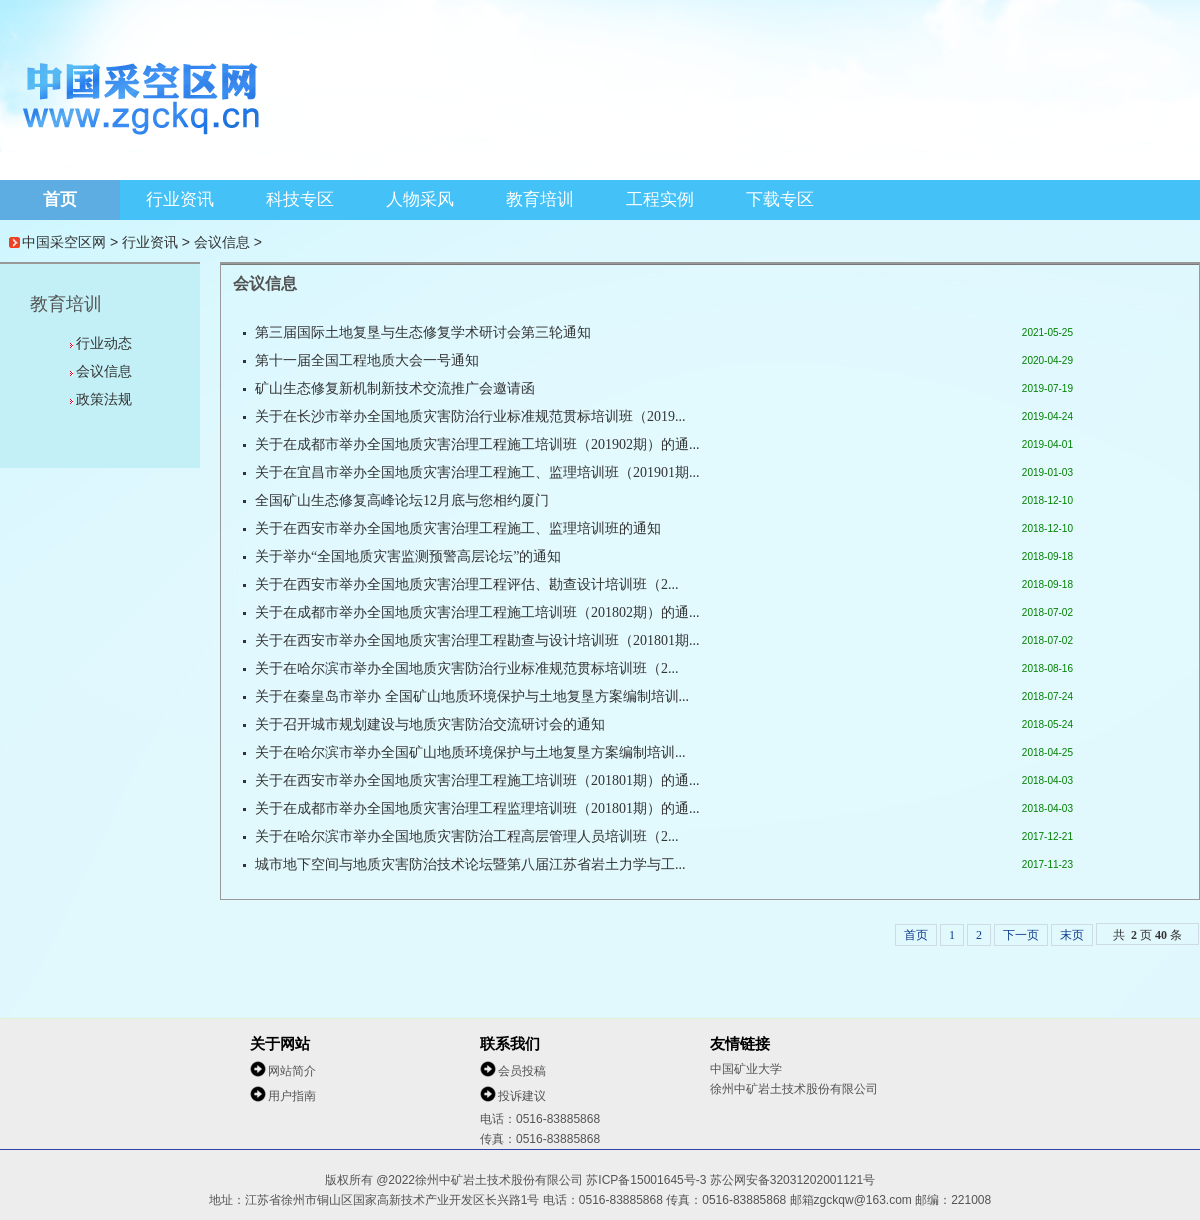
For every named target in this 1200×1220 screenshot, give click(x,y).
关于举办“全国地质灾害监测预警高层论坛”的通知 (408, 556)
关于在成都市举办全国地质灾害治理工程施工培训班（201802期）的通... (477, 612)
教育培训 (540, 199)
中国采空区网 (64, 242)
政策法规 (104, 399)
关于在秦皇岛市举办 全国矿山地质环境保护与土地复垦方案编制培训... (472, 696)
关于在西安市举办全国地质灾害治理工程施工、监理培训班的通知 (458, 528)
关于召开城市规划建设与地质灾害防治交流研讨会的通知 (430, 724)
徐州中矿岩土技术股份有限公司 (794, 1089)
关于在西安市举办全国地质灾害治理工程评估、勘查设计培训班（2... (467, 584)
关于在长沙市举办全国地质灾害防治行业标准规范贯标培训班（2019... (470, 416)
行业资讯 (180, 199)
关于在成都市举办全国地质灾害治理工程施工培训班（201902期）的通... (477, 444)
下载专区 (780, 199)
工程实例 (660, 199)
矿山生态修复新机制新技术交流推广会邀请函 (395, 388)
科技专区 (300, 199)
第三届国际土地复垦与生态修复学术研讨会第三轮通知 (423, 332)
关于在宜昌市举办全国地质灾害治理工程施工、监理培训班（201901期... (477, 472)
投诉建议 (522, 1096)
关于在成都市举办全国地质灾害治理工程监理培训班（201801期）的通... (477, 808)
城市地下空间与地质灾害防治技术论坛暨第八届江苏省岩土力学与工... (470, 864)
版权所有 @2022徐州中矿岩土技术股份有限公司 (456, 1180)
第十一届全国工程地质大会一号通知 (367, 360)
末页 (1072, 935)
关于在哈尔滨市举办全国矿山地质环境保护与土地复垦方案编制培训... (470, 752)
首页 (60, 199)
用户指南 (292, 1096)
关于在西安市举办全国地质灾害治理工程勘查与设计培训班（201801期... (477, 640)
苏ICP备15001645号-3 (647, 1180)
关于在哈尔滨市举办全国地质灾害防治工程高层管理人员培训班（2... (467, 836)
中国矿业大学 (746, 1069)
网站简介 (292, 1071)
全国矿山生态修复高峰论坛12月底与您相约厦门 (402, 500)
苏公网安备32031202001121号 (792, 1180)
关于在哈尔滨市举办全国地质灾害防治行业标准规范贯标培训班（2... (467, 668)
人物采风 (420, 199)
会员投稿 (522, 1071)
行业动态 (104, 343)
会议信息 (222, 242)
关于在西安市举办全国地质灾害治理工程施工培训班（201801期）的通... (477, 780)
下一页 (1021, 935)
